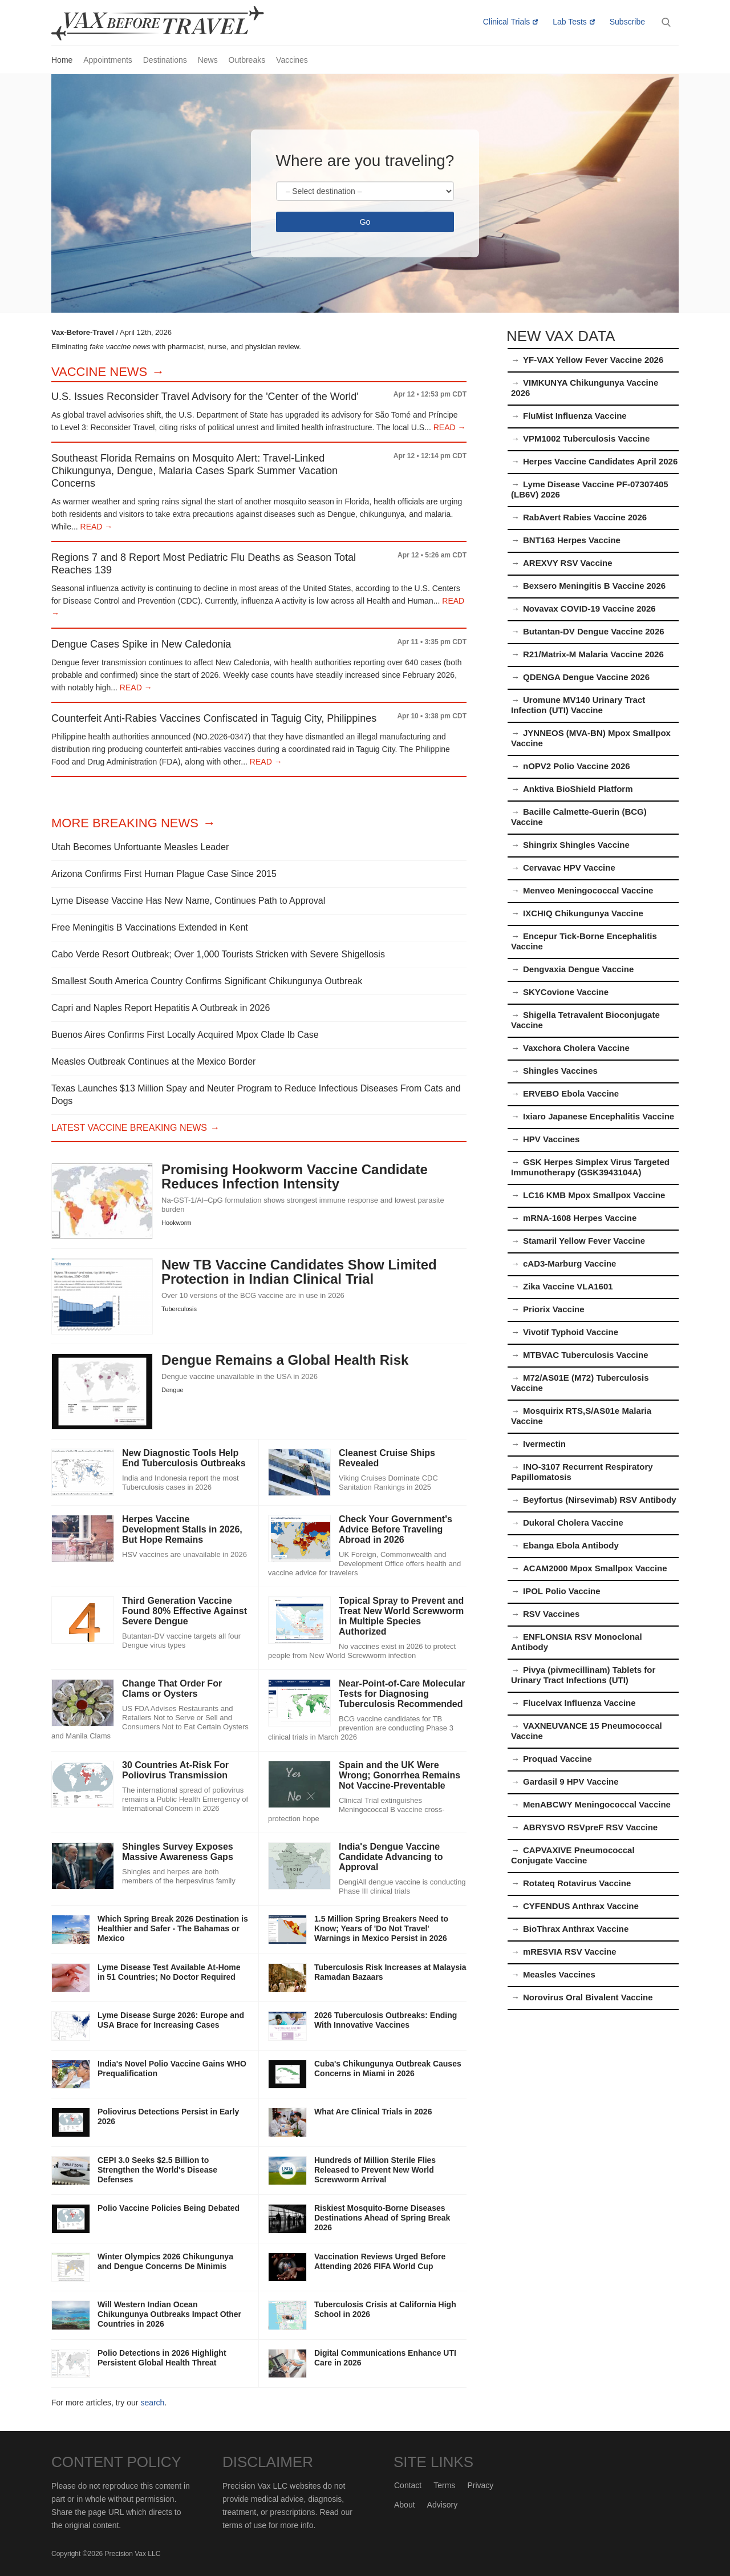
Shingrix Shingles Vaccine (576, 845)
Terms (444, 2485)
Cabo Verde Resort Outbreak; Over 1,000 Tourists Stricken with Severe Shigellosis (218, 954)
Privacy (480, 2485)
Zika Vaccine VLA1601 (568, 1286)
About (404, 2504)
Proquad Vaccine (557, 1759)
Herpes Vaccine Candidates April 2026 (600, 461)
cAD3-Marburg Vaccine (569, 1263)
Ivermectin (544, 1444)
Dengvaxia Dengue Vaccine (578, 969)
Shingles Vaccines (560, 1070)
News (208, 59)
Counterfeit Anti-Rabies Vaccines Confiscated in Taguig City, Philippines (213, 718)
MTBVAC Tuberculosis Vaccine (585, 1355)
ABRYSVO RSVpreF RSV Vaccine (590, 1827)
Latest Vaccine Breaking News (129, 1128)
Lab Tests (570, 21)
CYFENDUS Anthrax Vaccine (581, 1906)
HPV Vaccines (551, 1139)
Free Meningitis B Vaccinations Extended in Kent (149, 927)
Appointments (107, 59)
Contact (407, 2485)
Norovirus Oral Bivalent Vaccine (588, 1997)
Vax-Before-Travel (171, 23)
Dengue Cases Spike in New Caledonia (141, 644)
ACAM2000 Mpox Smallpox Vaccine (595, 1568)
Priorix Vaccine (554, 1309)
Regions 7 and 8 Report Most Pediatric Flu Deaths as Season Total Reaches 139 (203, 564)
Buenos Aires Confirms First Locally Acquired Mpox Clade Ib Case (185, 1035)
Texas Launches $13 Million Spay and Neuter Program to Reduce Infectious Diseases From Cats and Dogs (256, 1094)
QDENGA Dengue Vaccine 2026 (586, 677)
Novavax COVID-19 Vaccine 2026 (589, 608)
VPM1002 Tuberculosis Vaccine (586, 438)
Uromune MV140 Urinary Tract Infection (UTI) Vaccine (578, 705)
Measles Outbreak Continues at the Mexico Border (153, 1061)
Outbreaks (247, 59)
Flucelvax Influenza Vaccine (579, 1703)
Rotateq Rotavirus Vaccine (577, 1883)
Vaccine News (99, 372)
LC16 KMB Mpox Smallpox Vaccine (594, 1195)
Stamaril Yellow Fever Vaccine (584, 1240)
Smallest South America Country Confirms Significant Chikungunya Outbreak (206, 981)
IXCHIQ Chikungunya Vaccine (583, 913)
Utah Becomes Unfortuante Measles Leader (140, 847)
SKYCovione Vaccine (566, 992)
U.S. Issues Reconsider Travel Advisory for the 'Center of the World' (205, 396)
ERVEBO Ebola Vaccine (571, 1093)
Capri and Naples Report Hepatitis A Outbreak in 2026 (160, 1008)
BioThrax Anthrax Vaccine (575, 1929)
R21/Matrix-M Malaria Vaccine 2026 (593, 654)
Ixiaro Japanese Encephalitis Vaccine (598, 1116)
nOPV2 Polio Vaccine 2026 (576, 766)
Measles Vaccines (559, 1974)
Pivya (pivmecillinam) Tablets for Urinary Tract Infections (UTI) (583, 1675)
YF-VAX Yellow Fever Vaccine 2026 (593, 360)
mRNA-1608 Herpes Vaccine (579, 1218)
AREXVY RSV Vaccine (567, 563)
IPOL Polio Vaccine (562, 1591)
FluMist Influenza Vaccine (575, 415)
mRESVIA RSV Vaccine (570, 1951)
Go (365, 222)
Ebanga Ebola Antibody (571, 1545)
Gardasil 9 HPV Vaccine (571, 1781)
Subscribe (627, 21)
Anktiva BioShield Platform (578, 789)
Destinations (165, 59)
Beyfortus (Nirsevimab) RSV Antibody (599, 1500)
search (152, 2402)
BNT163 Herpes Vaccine (571, 540)
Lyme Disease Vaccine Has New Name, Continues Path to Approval (188, 900)
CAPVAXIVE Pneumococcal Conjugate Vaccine (573, 1855)
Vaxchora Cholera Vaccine (576, 1048)
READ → (448, 427)
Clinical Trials (506, 21)
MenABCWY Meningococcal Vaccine (597, 1804)
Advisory (442, 2504)
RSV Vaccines (551, 1614)
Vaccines (292, 59)
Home (61, 59)
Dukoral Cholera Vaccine (573, 1522)
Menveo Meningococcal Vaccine (588, 890)
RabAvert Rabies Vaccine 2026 (585, 517)
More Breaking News (124, 823)
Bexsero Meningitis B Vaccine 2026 (594, 586)
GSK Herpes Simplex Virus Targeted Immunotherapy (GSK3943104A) (590, 1167)
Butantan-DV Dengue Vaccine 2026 (593, 631)
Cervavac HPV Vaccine (569, 867)
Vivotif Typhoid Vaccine (570, 1332)
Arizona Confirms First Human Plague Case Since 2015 (164, 874)
